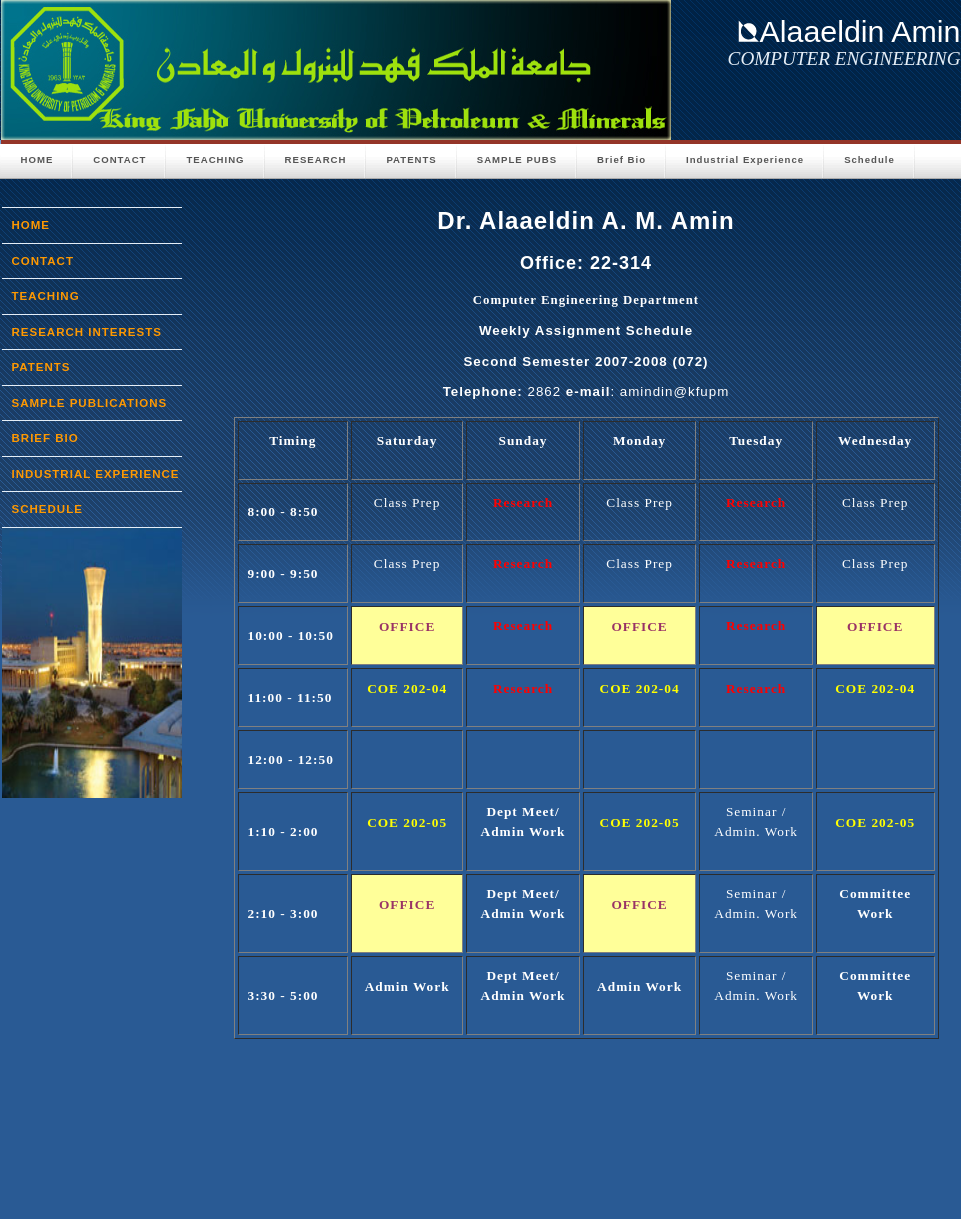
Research (316, 159)
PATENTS (411, 159)
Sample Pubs (517, 159)
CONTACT (119, 159)
